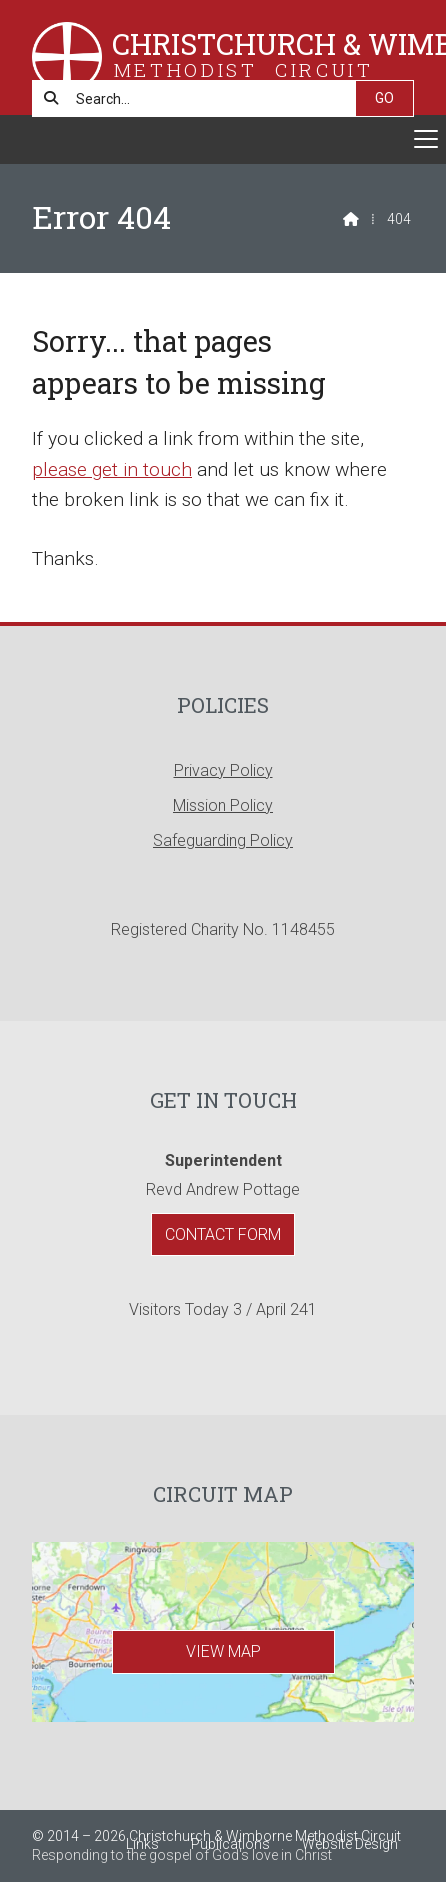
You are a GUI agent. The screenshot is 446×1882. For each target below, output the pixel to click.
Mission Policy (223, 805)
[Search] (204, 98)
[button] (223, 139)
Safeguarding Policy (223, 840)
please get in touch (112, 469)
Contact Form (223, 1234)
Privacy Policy (223, 770)
